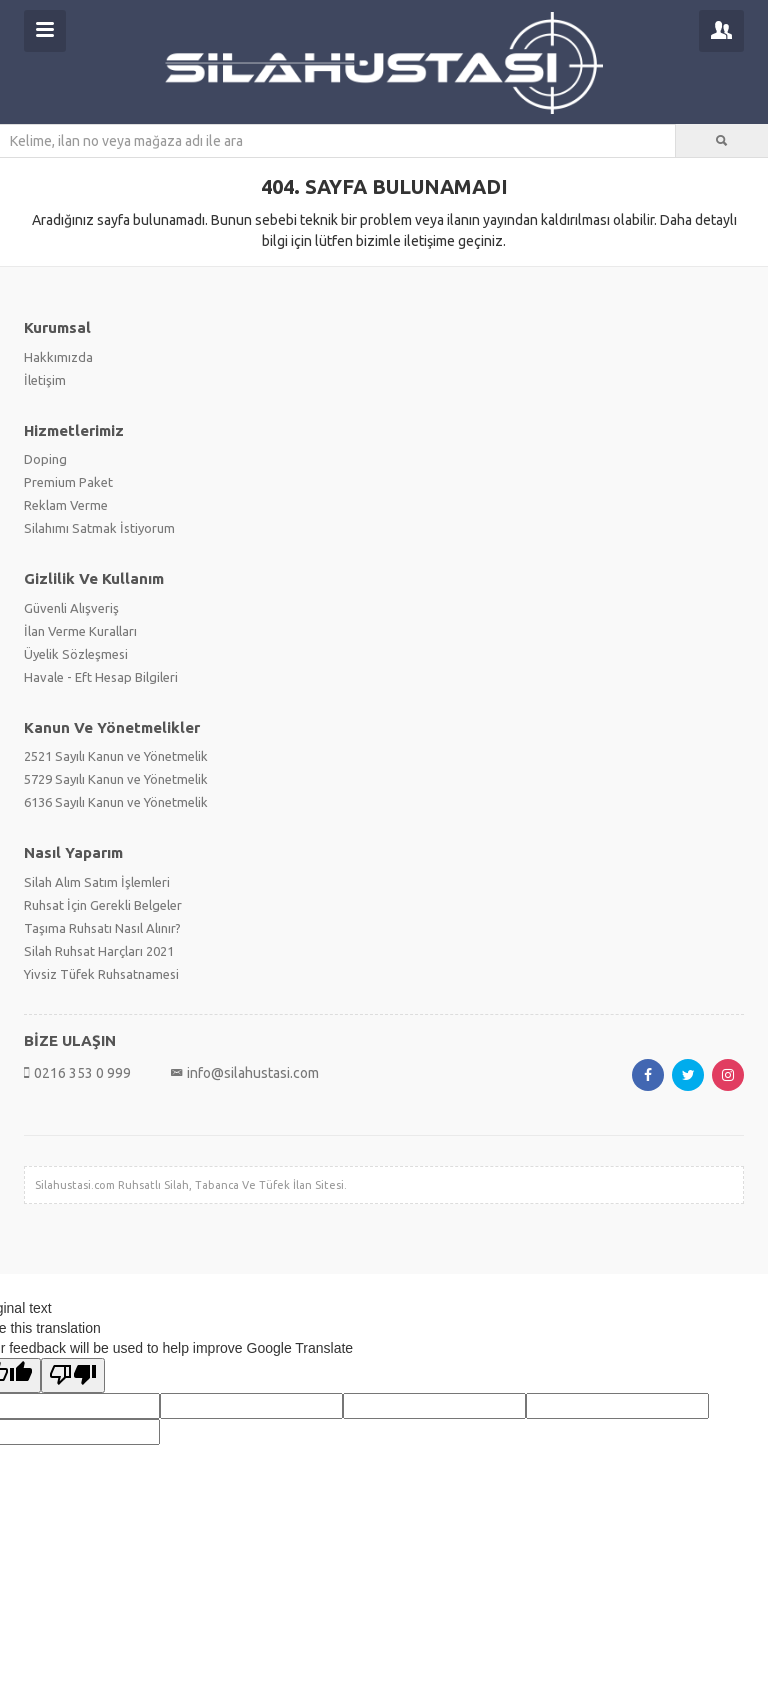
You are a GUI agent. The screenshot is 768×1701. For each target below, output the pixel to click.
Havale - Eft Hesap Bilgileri (101, 677)
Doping (45, 459)
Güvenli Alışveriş (71, 608)
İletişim (45, 380)
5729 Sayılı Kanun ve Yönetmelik (116, 779)
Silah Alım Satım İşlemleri (97, 882)
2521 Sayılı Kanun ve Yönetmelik (116, 756)
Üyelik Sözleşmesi (76, 654)
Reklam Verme (66, 505)
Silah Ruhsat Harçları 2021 (99, 951)
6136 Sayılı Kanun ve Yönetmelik (116, 802)
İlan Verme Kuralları (80, 631)
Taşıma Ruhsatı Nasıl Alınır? (102, 928)
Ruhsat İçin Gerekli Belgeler (103, 905)
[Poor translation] (73, 1375)
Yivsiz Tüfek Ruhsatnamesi (101, 974)
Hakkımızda (58, 357)
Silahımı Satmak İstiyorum (99, 528)
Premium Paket (68, 482)
